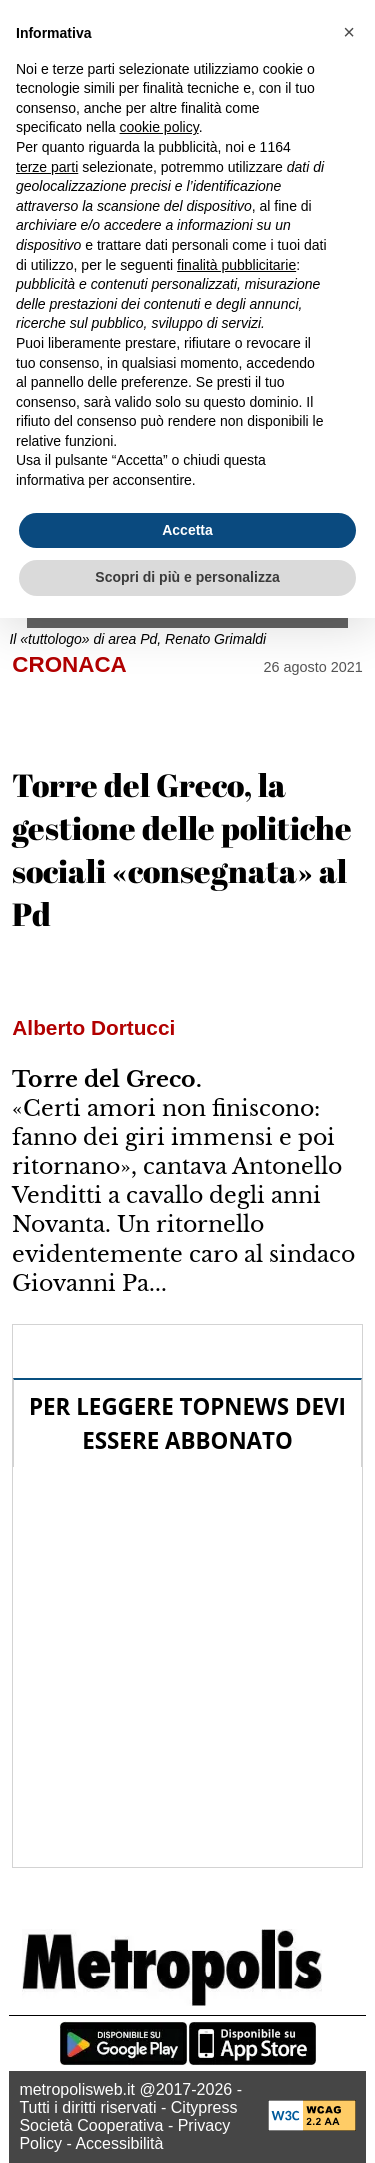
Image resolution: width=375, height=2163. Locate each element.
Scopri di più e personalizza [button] (187, 577)
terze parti (47, 167)
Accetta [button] (187, 530)
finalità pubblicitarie (236, 265)
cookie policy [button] (159, 127)
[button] (349, 32)
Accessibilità (119, 2143)
